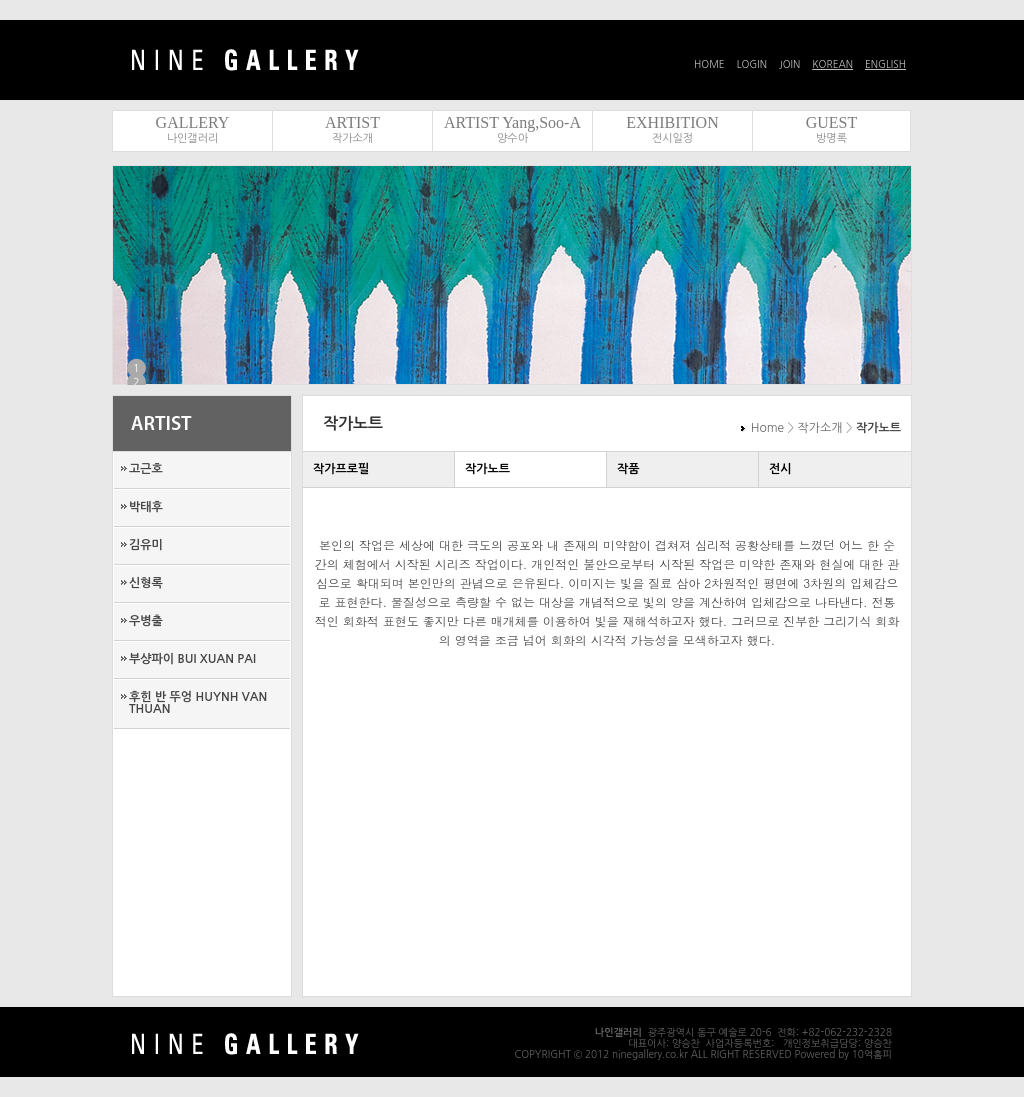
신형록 (146, 583)
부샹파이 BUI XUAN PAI (192, 659)
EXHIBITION (672, 122)
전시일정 (672, 138)
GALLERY (193, 122)
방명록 (831, 138)
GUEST (832, 122)
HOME (709, 64)
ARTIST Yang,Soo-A (512, 122)
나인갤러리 (193, 138)
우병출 (146, 621)
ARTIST (352, 122)
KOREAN (832, 64)
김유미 (146, 545)
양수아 (512, 138)
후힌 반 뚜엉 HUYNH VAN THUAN (198, 703)
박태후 (146, 507)
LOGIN (752, 64)
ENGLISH (885, 64)
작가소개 (352, 138)
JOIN (789, 64)
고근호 (146, 469)
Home (767, 428)
